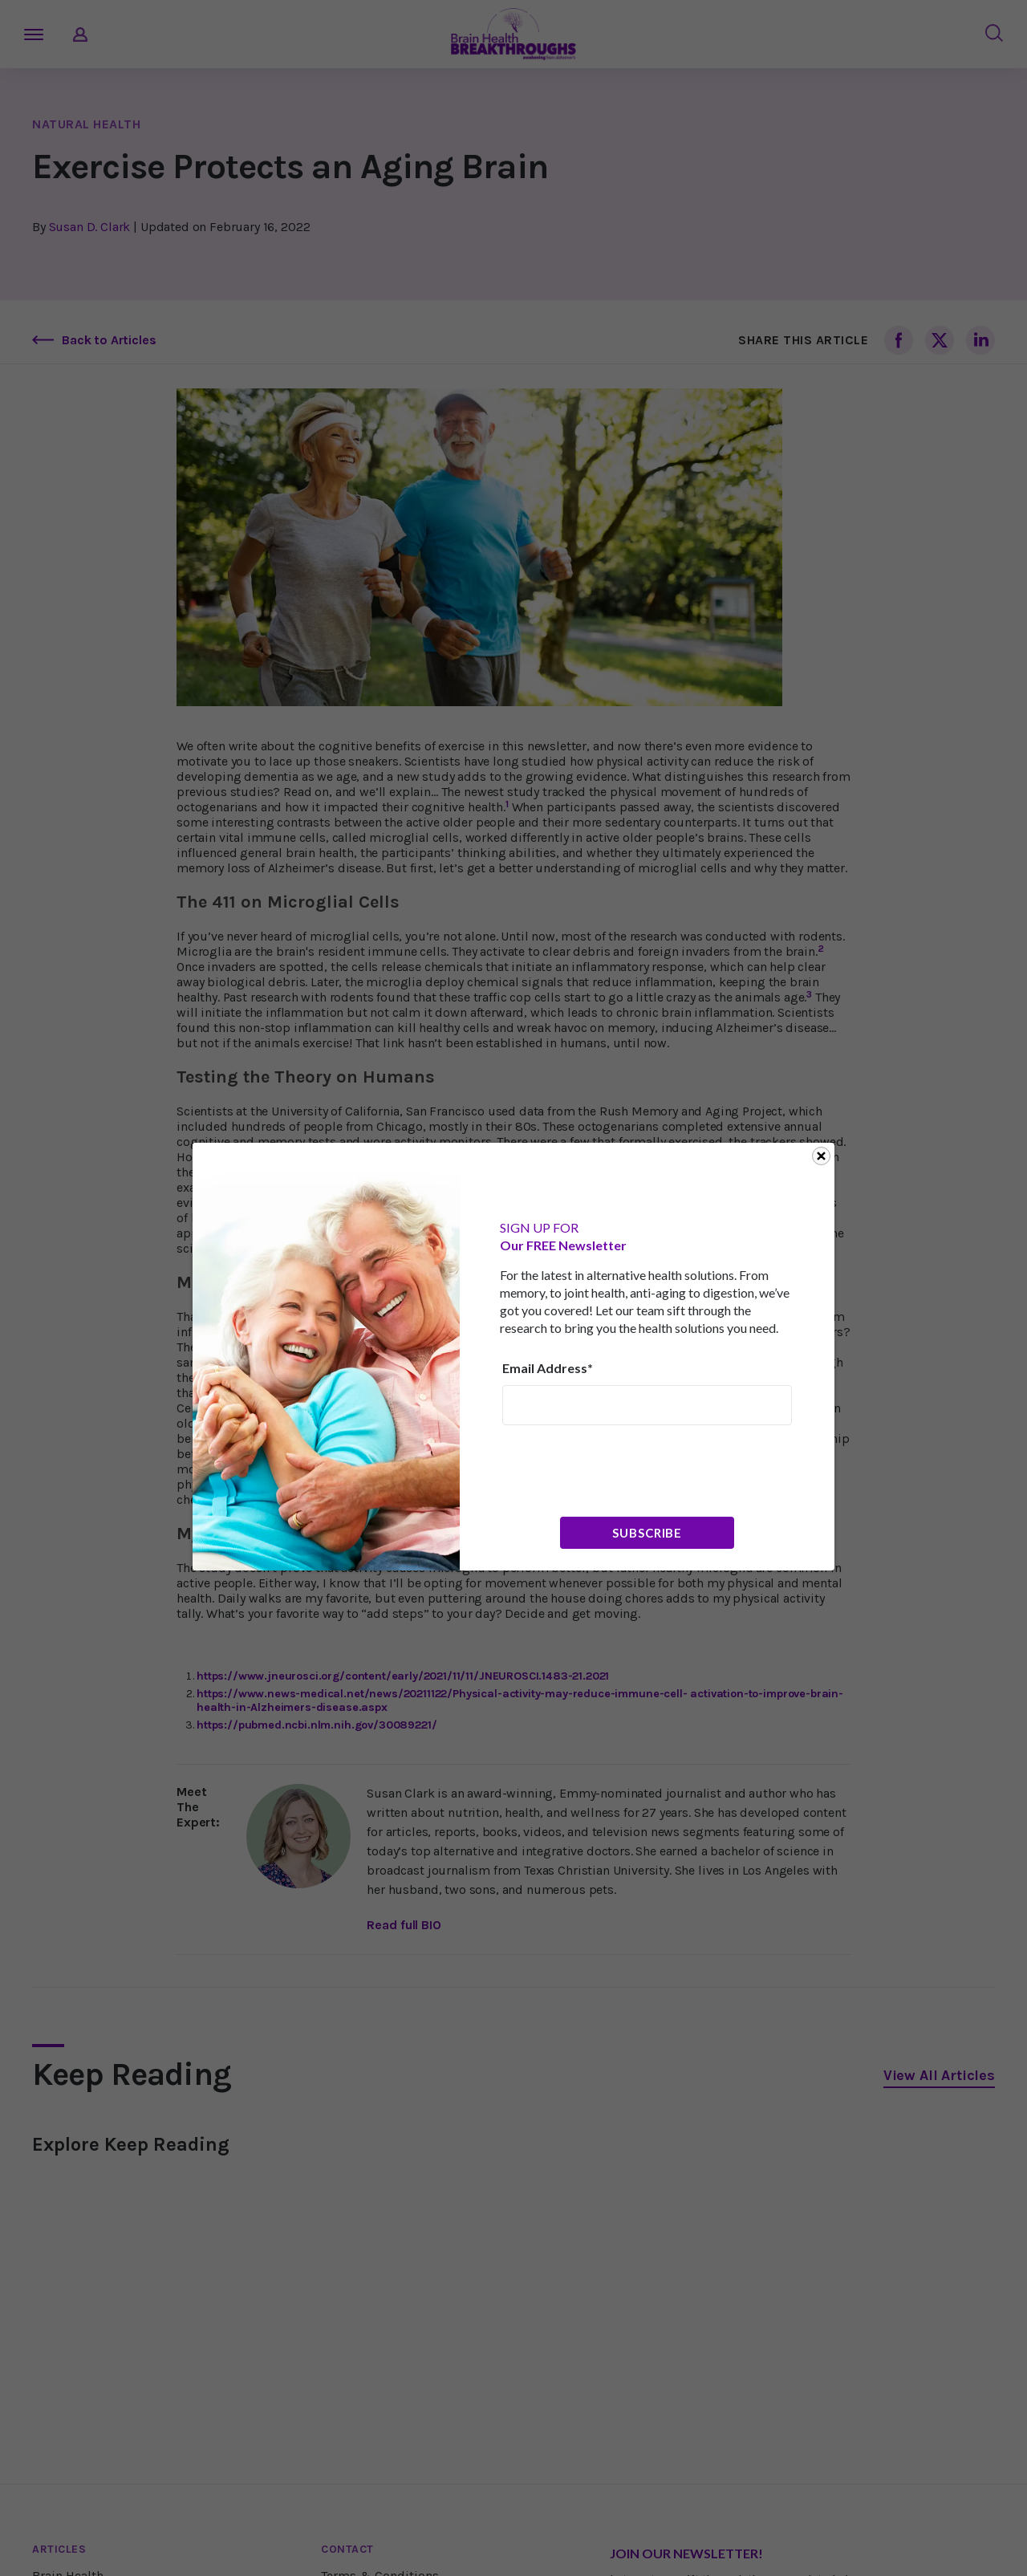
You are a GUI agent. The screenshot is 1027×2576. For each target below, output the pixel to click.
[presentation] (624, 1469)
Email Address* (547, 1367)
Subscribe (647, 1533)
